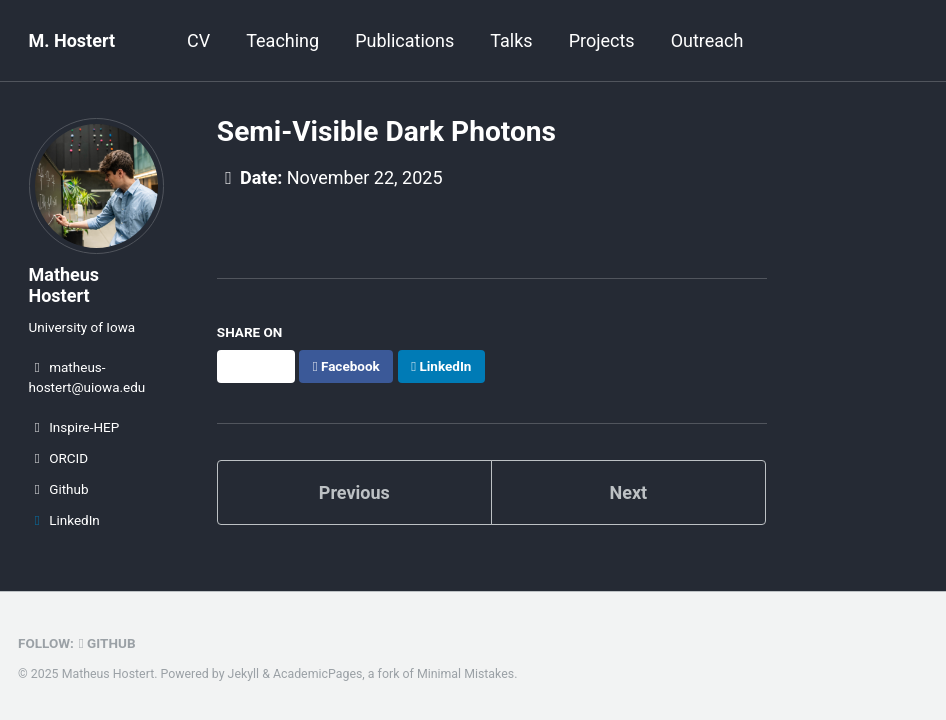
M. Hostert (72, 40)
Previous (354, 492)
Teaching (282, 40)
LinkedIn (64, 520)
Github (59, 489)
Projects (602, 40)
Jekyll (244, 674)
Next (628, 492)
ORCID (59, 458)
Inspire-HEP (74, 427)
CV (198, 40)
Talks (511, 40)
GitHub (107, 643)
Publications (404, 40)
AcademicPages (317, 674)
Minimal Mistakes (465, 674)
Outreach (707, 40)
